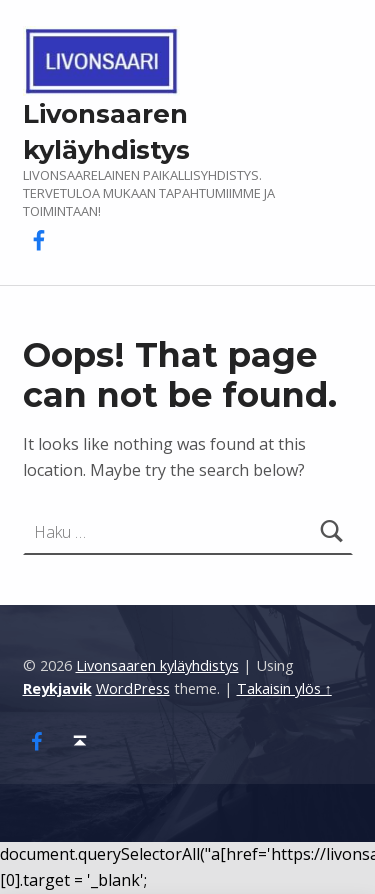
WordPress (133, 688)
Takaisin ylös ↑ (284, 688)
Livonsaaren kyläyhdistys (157, 665)
